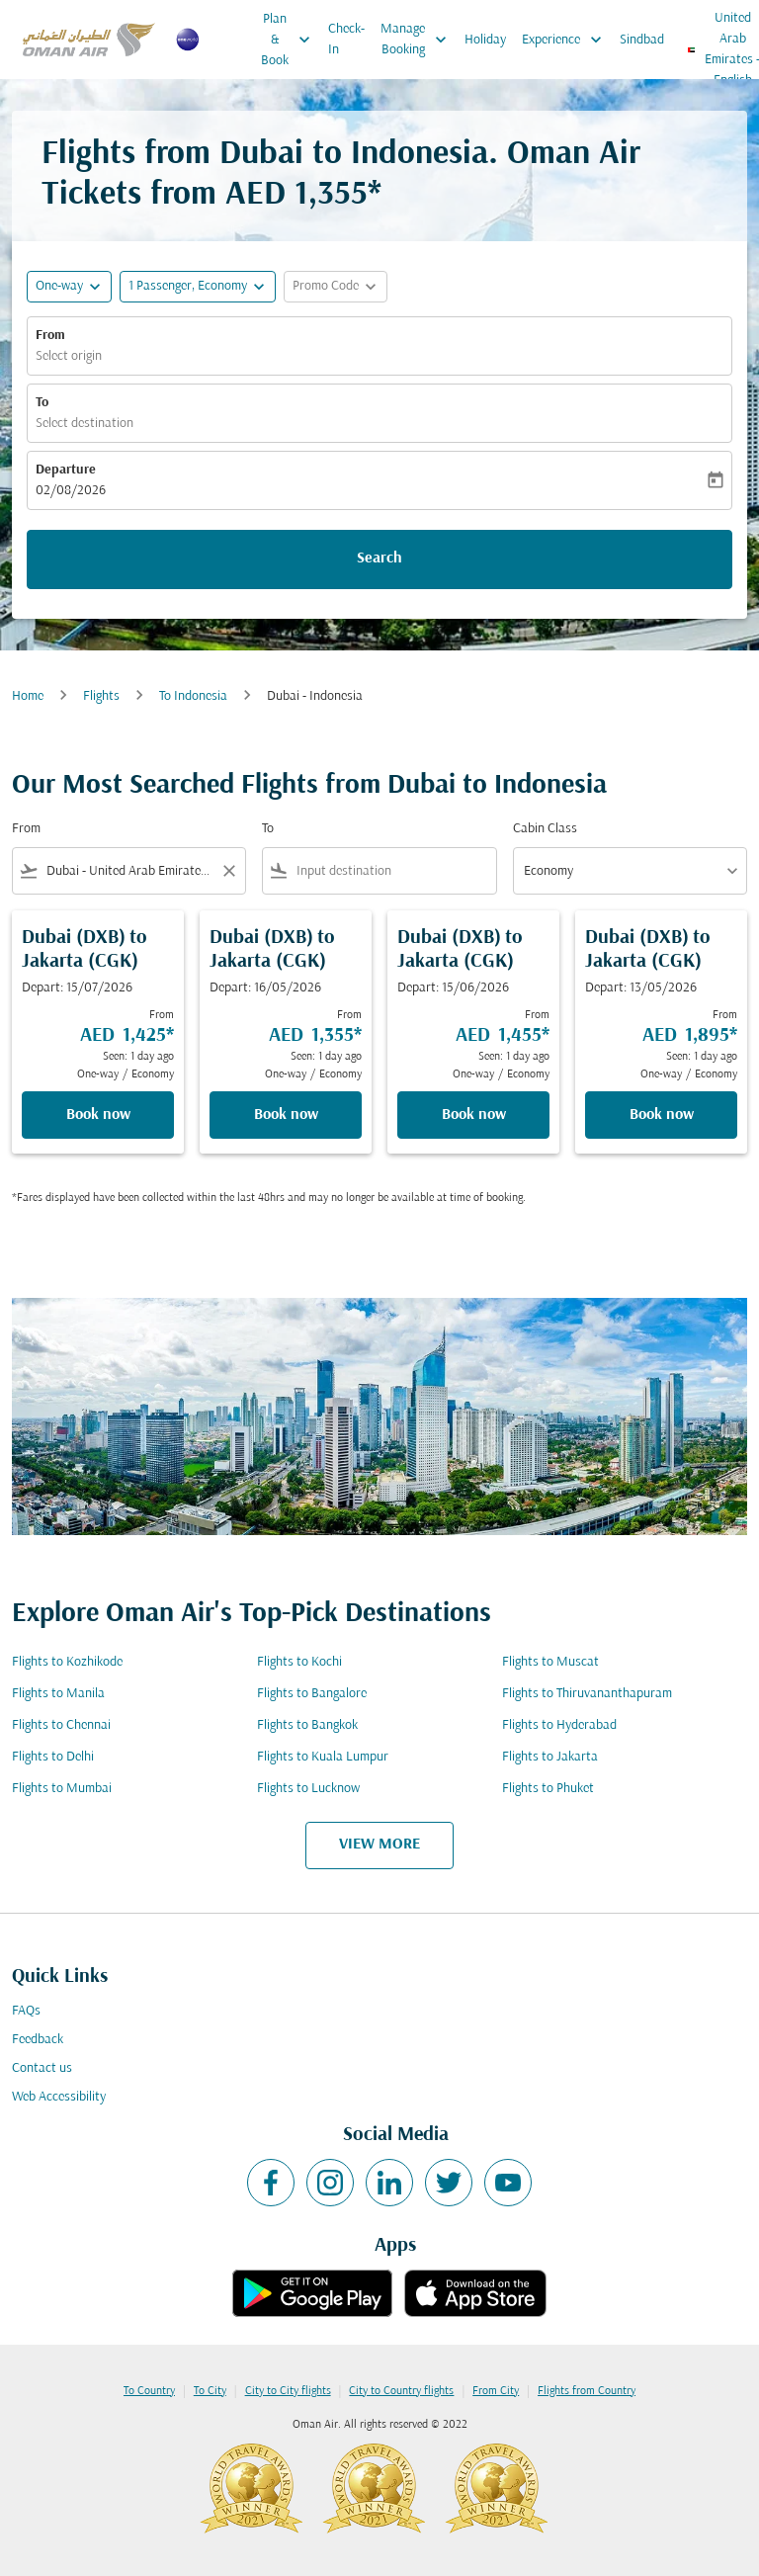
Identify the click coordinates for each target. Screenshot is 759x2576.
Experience (567, 39)
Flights (101, 696)
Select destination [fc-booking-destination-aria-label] (84, 423)
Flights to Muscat (550, 1662)
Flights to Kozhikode (67, 1662)
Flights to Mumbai (62, 1788)
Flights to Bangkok (307, 1725)
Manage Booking (418, 39)
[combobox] (128, 871)
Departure (66, 470)
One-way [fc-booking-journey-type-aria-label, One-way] (59, 286)
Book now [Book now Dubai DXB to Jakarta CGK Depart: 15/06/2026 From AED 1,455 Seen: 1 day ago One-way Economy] (474, 1115)
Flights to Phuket (548, 1788)
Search (379, 558)
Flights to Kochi (299, 1662)
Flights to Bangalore (312, 1693)
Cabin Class (545, 828)
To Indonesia (193, 696)
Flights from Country (586, 2391)
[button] (198, 286)
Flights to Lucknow (308, 1788)
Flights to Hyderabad (559, 1725)
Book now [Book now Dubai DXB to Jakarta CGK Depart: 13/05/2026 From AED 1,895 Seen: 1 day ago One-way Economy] (662, 1115)
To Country (149, 2391)
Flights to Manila (58, 1693)
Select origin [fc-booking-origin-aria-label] (69, 356)
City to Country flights (401, 2391)
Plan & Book (290, 39)
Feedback (37, 2039)
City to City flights (288, 2391)
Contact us (42, 2068)
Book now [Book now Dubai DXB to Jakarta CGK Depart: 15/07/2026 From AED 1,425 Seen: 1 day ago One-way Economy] (98, 1115)
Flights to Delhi (53, 1757)
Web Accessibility (59, 2097)
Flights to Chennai (61, 1725)
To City (210, 2391)
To (42, 402)
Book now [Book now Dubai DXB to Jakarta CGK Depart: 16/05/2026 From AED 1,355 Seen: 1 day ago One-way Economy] (286, 1115)
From (50, 335)
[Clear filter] (228, 871)
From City (495, 2391)
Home (27, 696)
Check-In (346, 39)
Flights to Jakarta (550, 1757)
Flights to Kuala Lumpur (322, 1757)
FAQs (26, 2011)
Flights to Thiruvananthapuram (587, 1693)
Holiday (485, 40)
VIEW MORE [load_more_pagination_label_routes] (379, 1844)
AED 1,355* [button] (303, 195)
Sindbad (642, 40)
